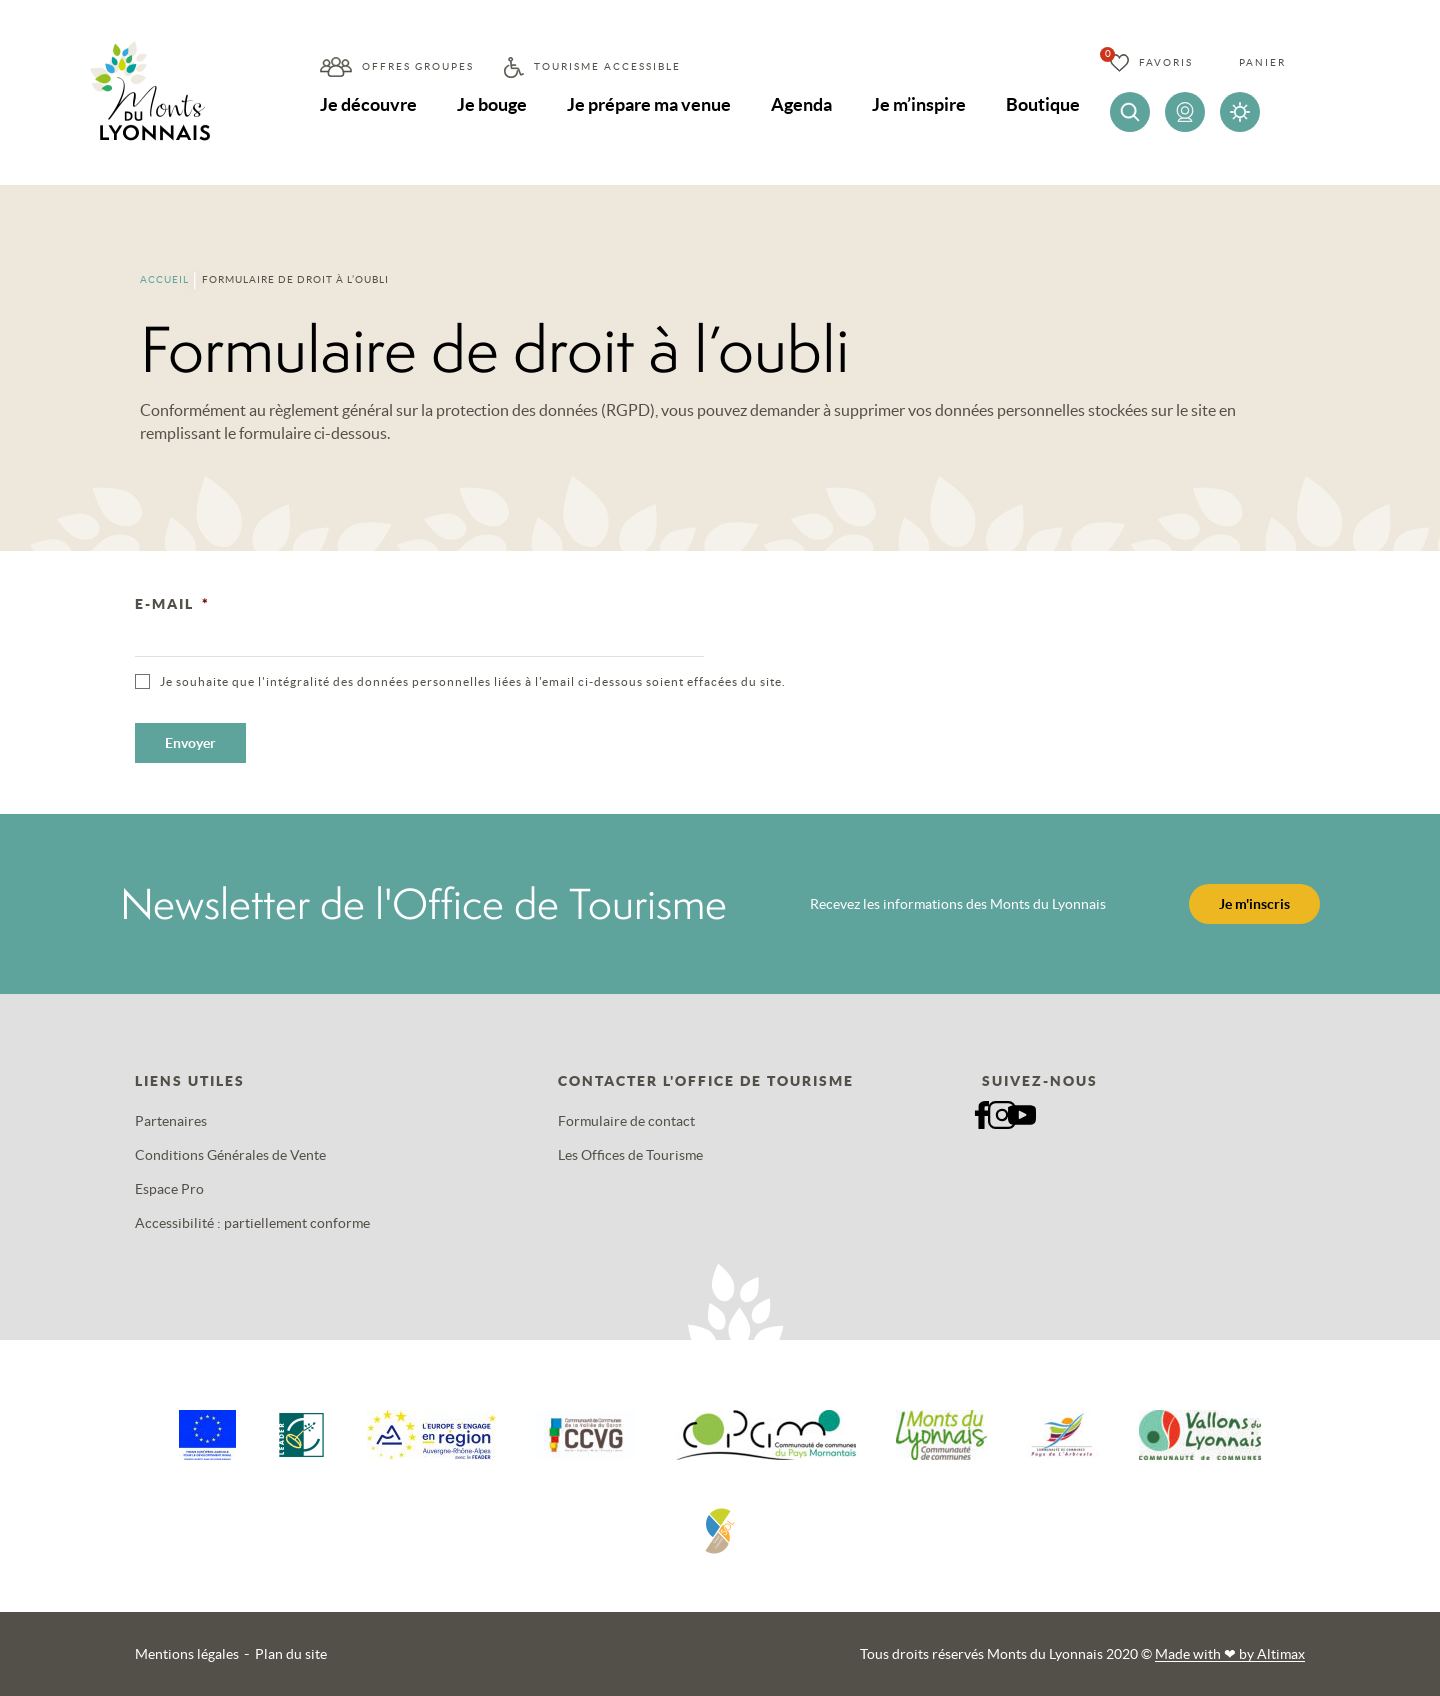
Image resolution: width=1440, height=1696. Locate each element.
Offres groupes (418, 66)
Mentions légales (187, 1654)
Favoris (1166, 62)
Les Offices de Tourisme (630, 1155)
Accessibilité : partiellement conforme (252, 1223)
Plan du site (291, 1654)
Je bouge (492, 104)
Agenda (801, 104)
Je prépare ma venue (649, 104)
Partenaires (171, 1121)
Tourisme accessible (607, 66)
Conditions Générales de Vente (230, 1155)
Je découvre (368, 104)
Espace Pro (169, 1189)
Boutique (1043, 104)
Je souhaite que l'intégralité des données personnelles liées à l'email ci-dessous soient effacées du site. (473, 681)
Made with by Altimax (1230, 1654)
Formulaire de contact (626, 1121)
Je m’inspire (919, 104)
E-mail (172, 604)
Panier (1262, 62)
